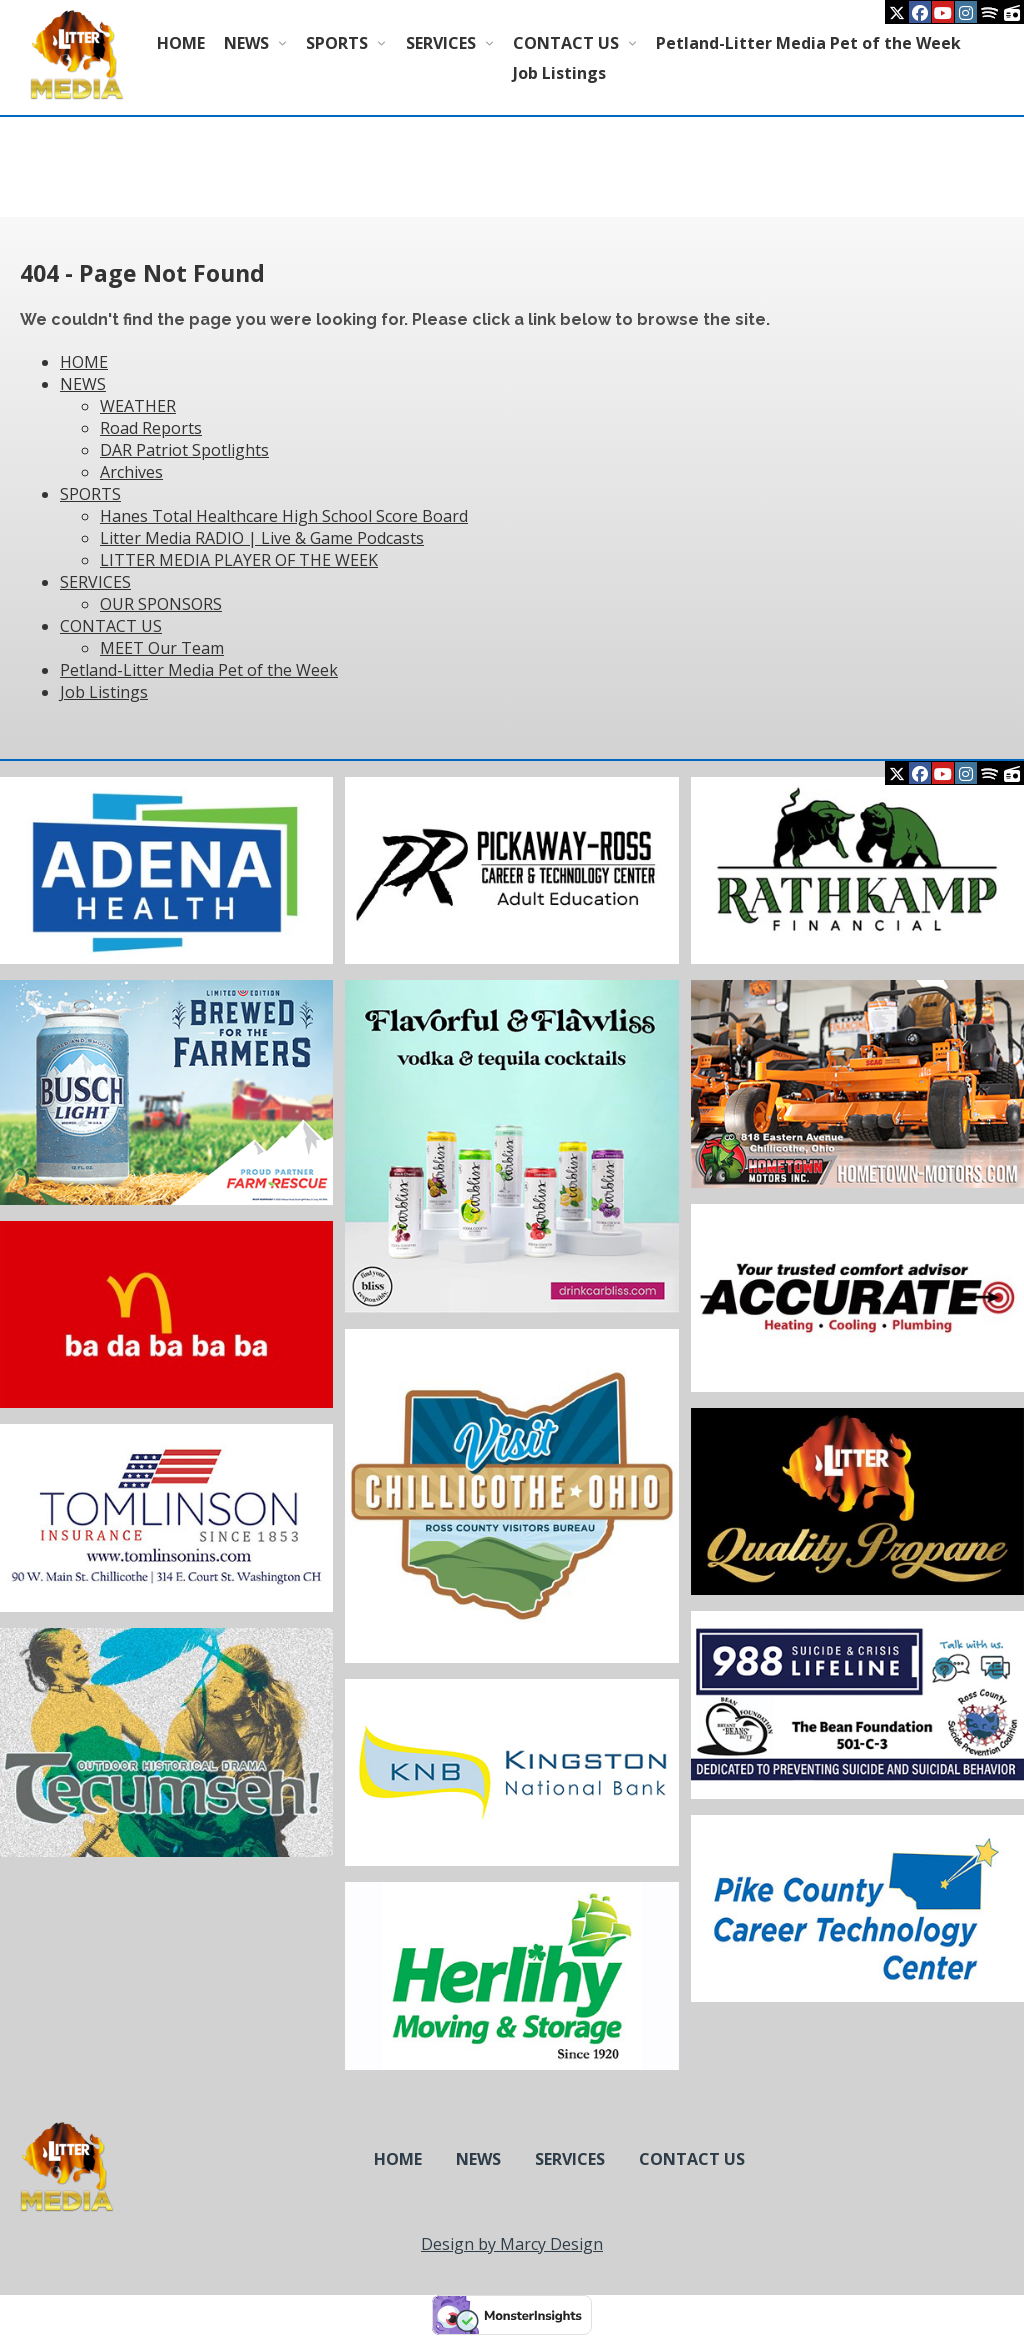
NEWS (246, 43)
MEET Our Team (162, 648)
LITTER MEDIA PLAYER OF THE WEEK (239, 560)
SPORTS (337, 43)
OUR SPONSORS (161, 604)
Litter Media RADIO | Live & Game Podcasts (262, 538)
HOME (181, 43)
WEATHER (138, 406)
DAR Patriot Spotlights (184, 450)
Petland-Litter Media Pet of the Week (808, 43)
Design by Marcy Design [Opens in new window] (512, 2244)
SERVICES (441, 43)
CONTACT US (566, 43)
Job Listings (559, 73)
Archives (131, 472)
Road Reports (151, 428)
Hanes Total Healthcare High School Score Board (284, 516)
